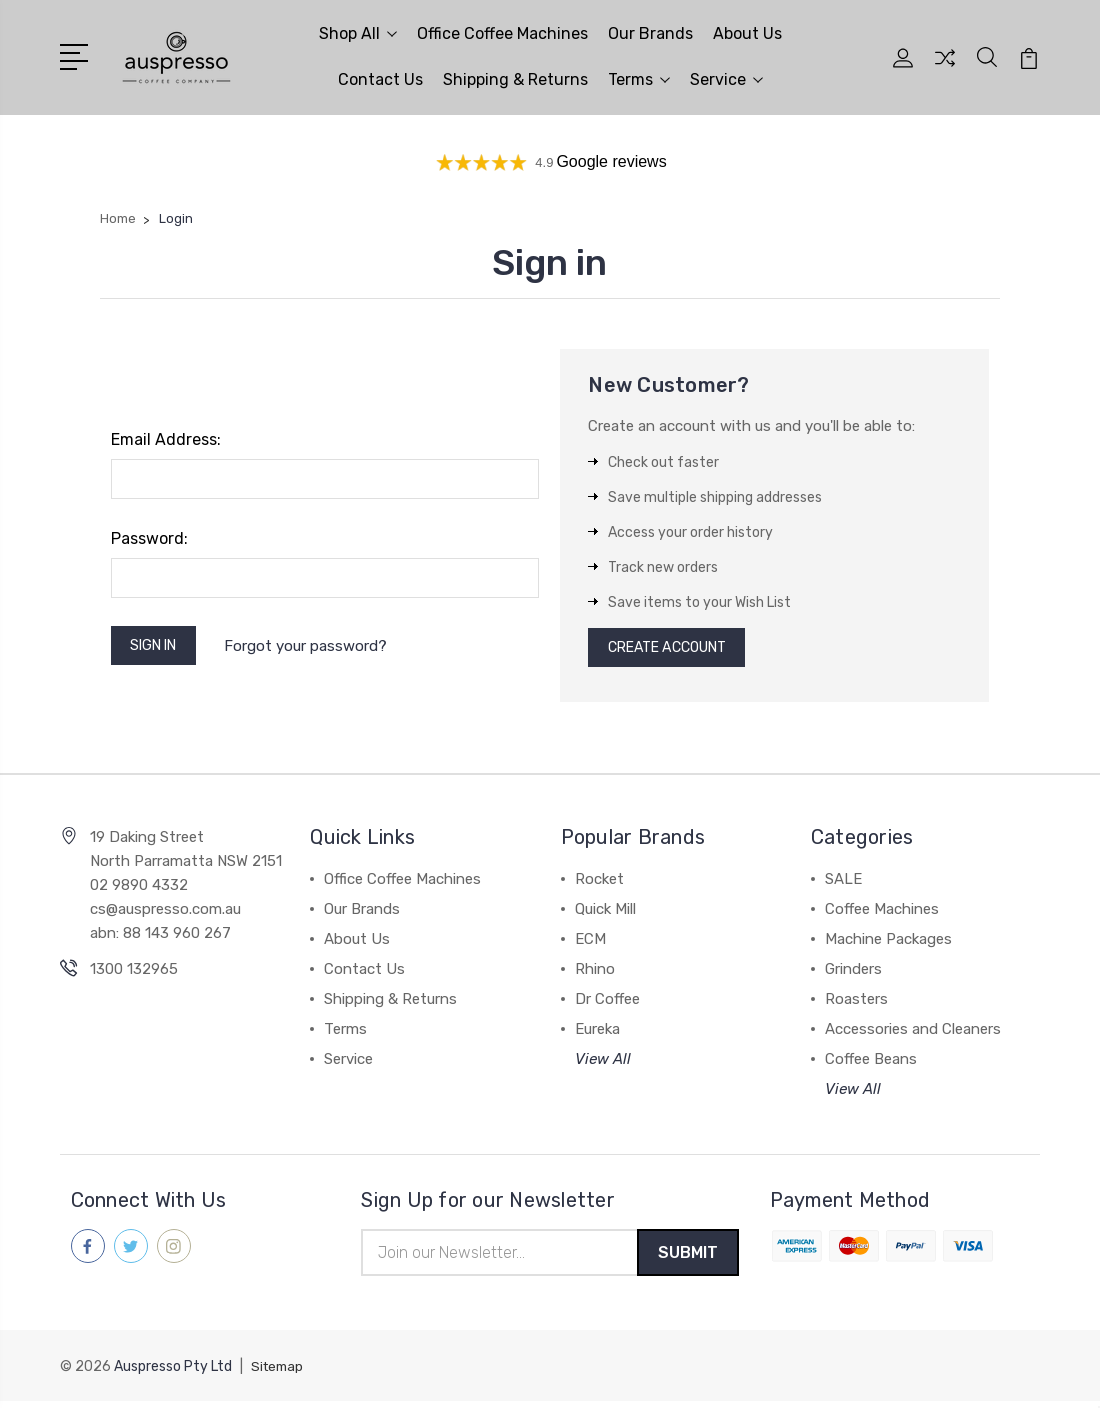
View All (603, 1064)
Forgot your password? (316, 648)
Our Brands (650, 33)
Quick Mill (605, 914)
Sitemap (279, 1373)
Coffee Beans (871, 1064)
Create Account (675, 650)
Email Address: (166, 439)
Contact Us (380, 79)
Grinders (853, 974)
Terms (639, 79)
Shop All (358, 33)
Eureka (597, 1034)
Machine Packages (888, 944)
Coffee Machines (882, 914)
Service (726, 79)
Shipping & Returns (515, 79)
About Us (747, 33)
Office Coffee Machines (502, 33)
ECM (590, 944)
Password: (149, 538)
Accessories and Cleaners (913, 1034)
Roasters (856, 1004)
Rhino (595, 974)
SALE (843, 884)
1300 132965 (134, 974)
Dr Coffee (607, 1004)
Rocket (599, 884)
